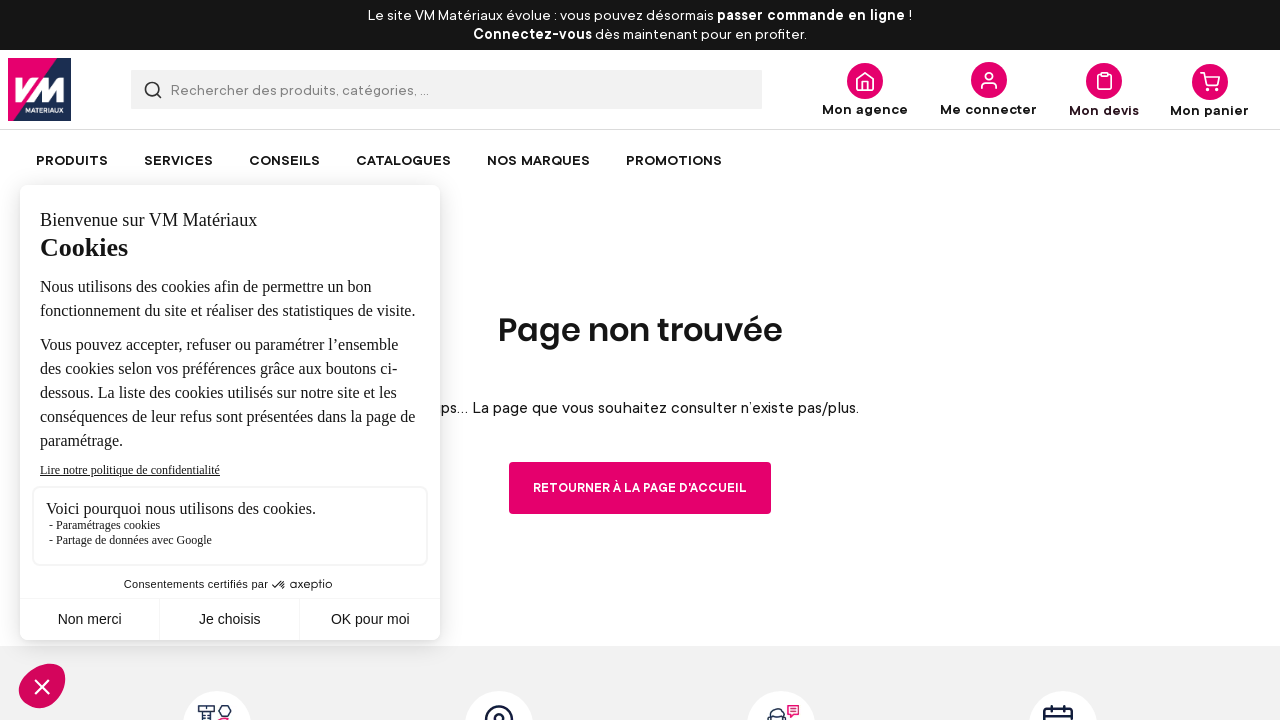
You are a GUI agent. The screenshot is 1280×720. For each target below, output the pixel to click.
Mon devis (1104, 109)
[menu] (640, 160)
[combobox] (446, 89)
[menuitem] (72, 160)
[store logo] (39, 89)
